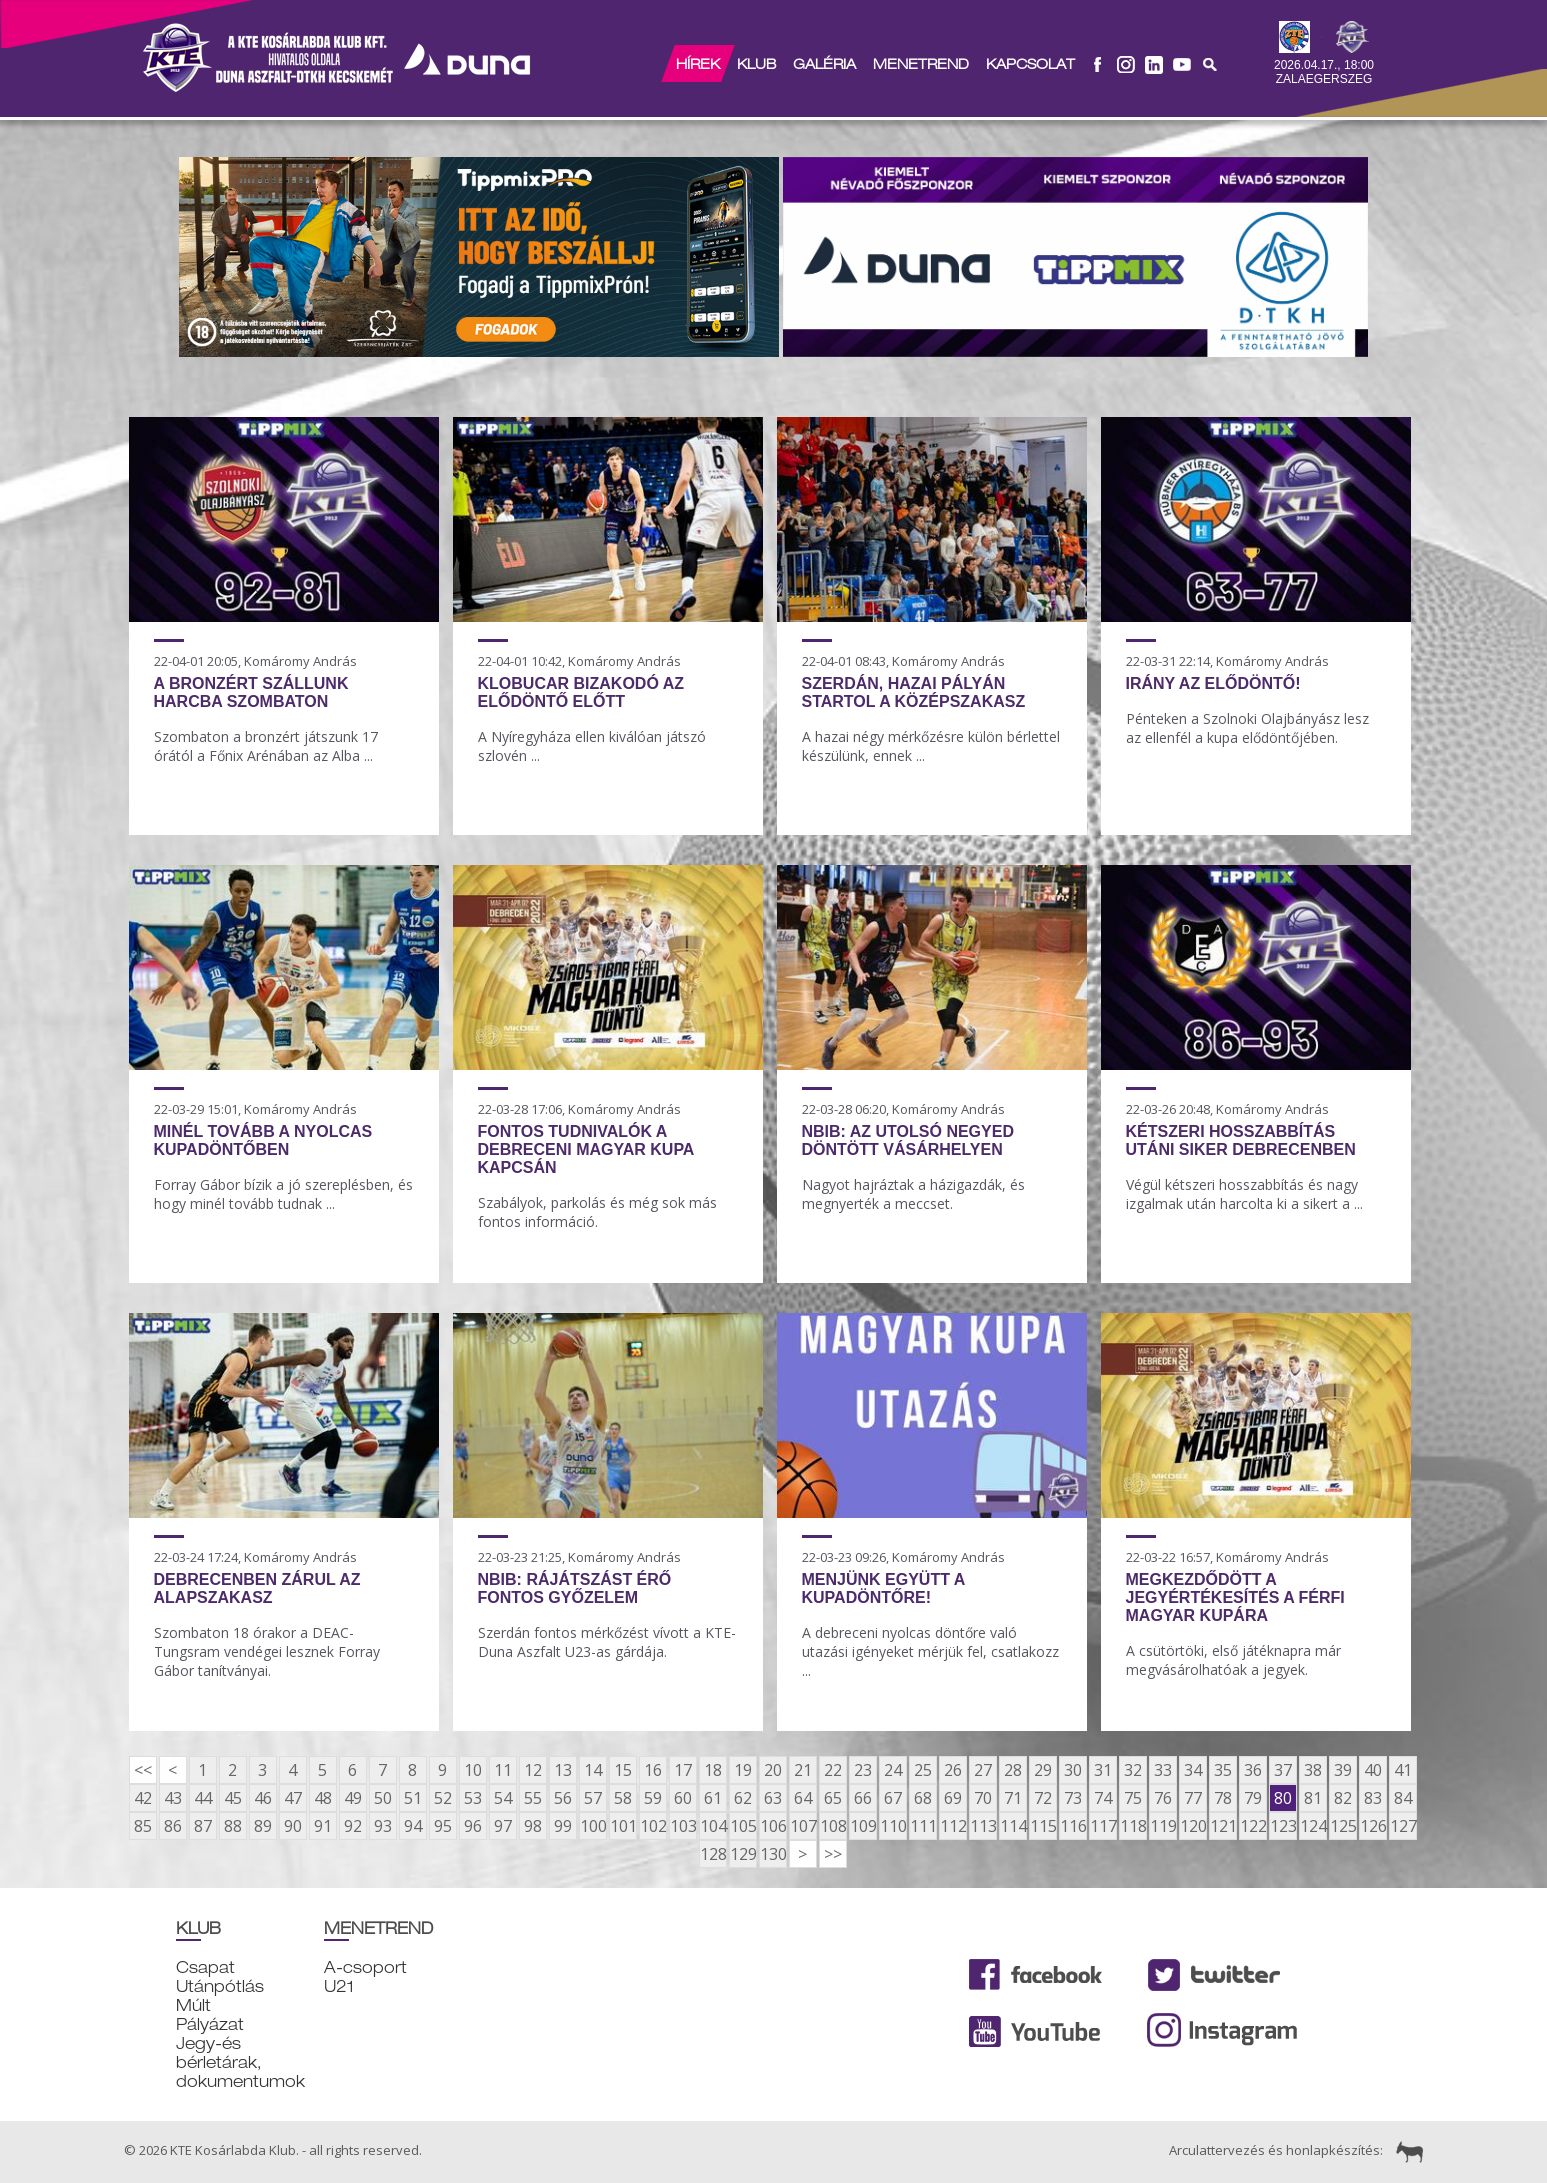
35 (1223, 1770)
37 (1283, 1770)
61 (713, 1798)
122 (1253, 1826)
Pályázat (210, 2024)
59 (653, 1798)
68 (923, 1798)
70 (983, 1798)
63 (773, 1798)
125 (1343, 1826)
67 (893, 1798)
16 (653, 1770)
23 (863, 1770)
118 (1133, 1826)
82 (1343, 1798)
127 (1403, 1826)
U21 (339, 1986)
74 (1103, 1798)
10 (473, 1770)
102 (653, 1826)
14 (593, 1770)
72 (1043, 1798)
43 (173, 1798)
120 (1193, 1826)
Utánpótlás (220, 1986)
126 (1373, 1826)
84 (1403, 1798)
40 (1373, 1770)
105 (743, 1826)
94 (413, 1826)
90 (293, 1826)
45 (233, 1798)
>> (833, 1854)
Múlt (193, 2005)
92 (353, 1826)
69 (953, 1798)
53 (473, 1798)
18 (713, 1770)
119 (1163, 1826)
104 (713, 1826)
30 (1073, 1770)
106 (773, 1826)
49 (353, 1798)
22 (833, 1770)
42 (143, 1798)
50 (383, 1798)
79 (1253, 1798)
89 (263, 1826)
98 (533, 1826)
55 (533, 1798)
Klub (755, 64)
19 (743, 1770)
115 (1043, 1826)
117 (1103, 1826)
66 (863, 1798)
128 (713, 1854)
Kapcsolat (1029, 64)
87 (203, 1826)
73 (1073, 1798)
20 (773, 1770)
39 (1343, 1770)
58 (623, 1798)
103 (683, 1826)
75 (1133, 1798)
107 (803, 1826)
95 (443, 1826)
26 (953, 1770)
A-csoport (365, 1967)
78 (1223, 1798)
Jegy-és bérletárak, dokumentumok (240, 2062)
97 (503, 1826)
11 (503, 1770)
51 (413, 1798)
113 (983, 1826)
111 (923, 1826)
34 (1193, 1770)
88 (233, 1826)
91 (323, 1826)
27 (983, 1770)
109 (863, 1826)
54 (503, 1798)
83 (1373, 1798)
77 (1193, 1798)
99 (563, 1826)
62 (743, 1798)
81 (1313, 1798)
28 (1013, 1770)
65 (833, 1798)
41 (1403, 1770)
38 (1313, 1770)
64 (803, 1798)
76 (1163, 1798)
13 (563, 1770)
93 (383, 1826)
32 (1133, 1770)
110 (893, 1826)
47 (293, 1798)
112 (953, 1826)
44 (203, 1798)
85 (143, 1826)
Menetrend (920, 64)
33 (1163, 1770)
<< (143, 1770)
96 (473, 1826)
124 (1313, 1826)
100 (593, 1826)
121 (1223, 1826)
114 (1013, 1826)
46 (263, 1798)
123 (1283, 1826)
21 (803, 1770)
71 (1013, 1798)
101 (623, 1826)
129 (743, 1854)
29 (1043, 1770)
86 (173, 1826)
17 (683, 1770)
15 (623, 1770)
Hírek (697, 64)
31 (1103, 1770)
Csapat (205, 1967)
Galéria (823, 64)
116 (1073, 1826)
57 (593, 1798)
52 (443, 1798)
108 (833, 1826)
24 (893, 1770)
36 (1253, 1770)
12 (533, 1770)
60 (683, 1798)
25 (923, 1770)
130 (773, 1854)
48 (323, 1798)
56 (563, 1798)
